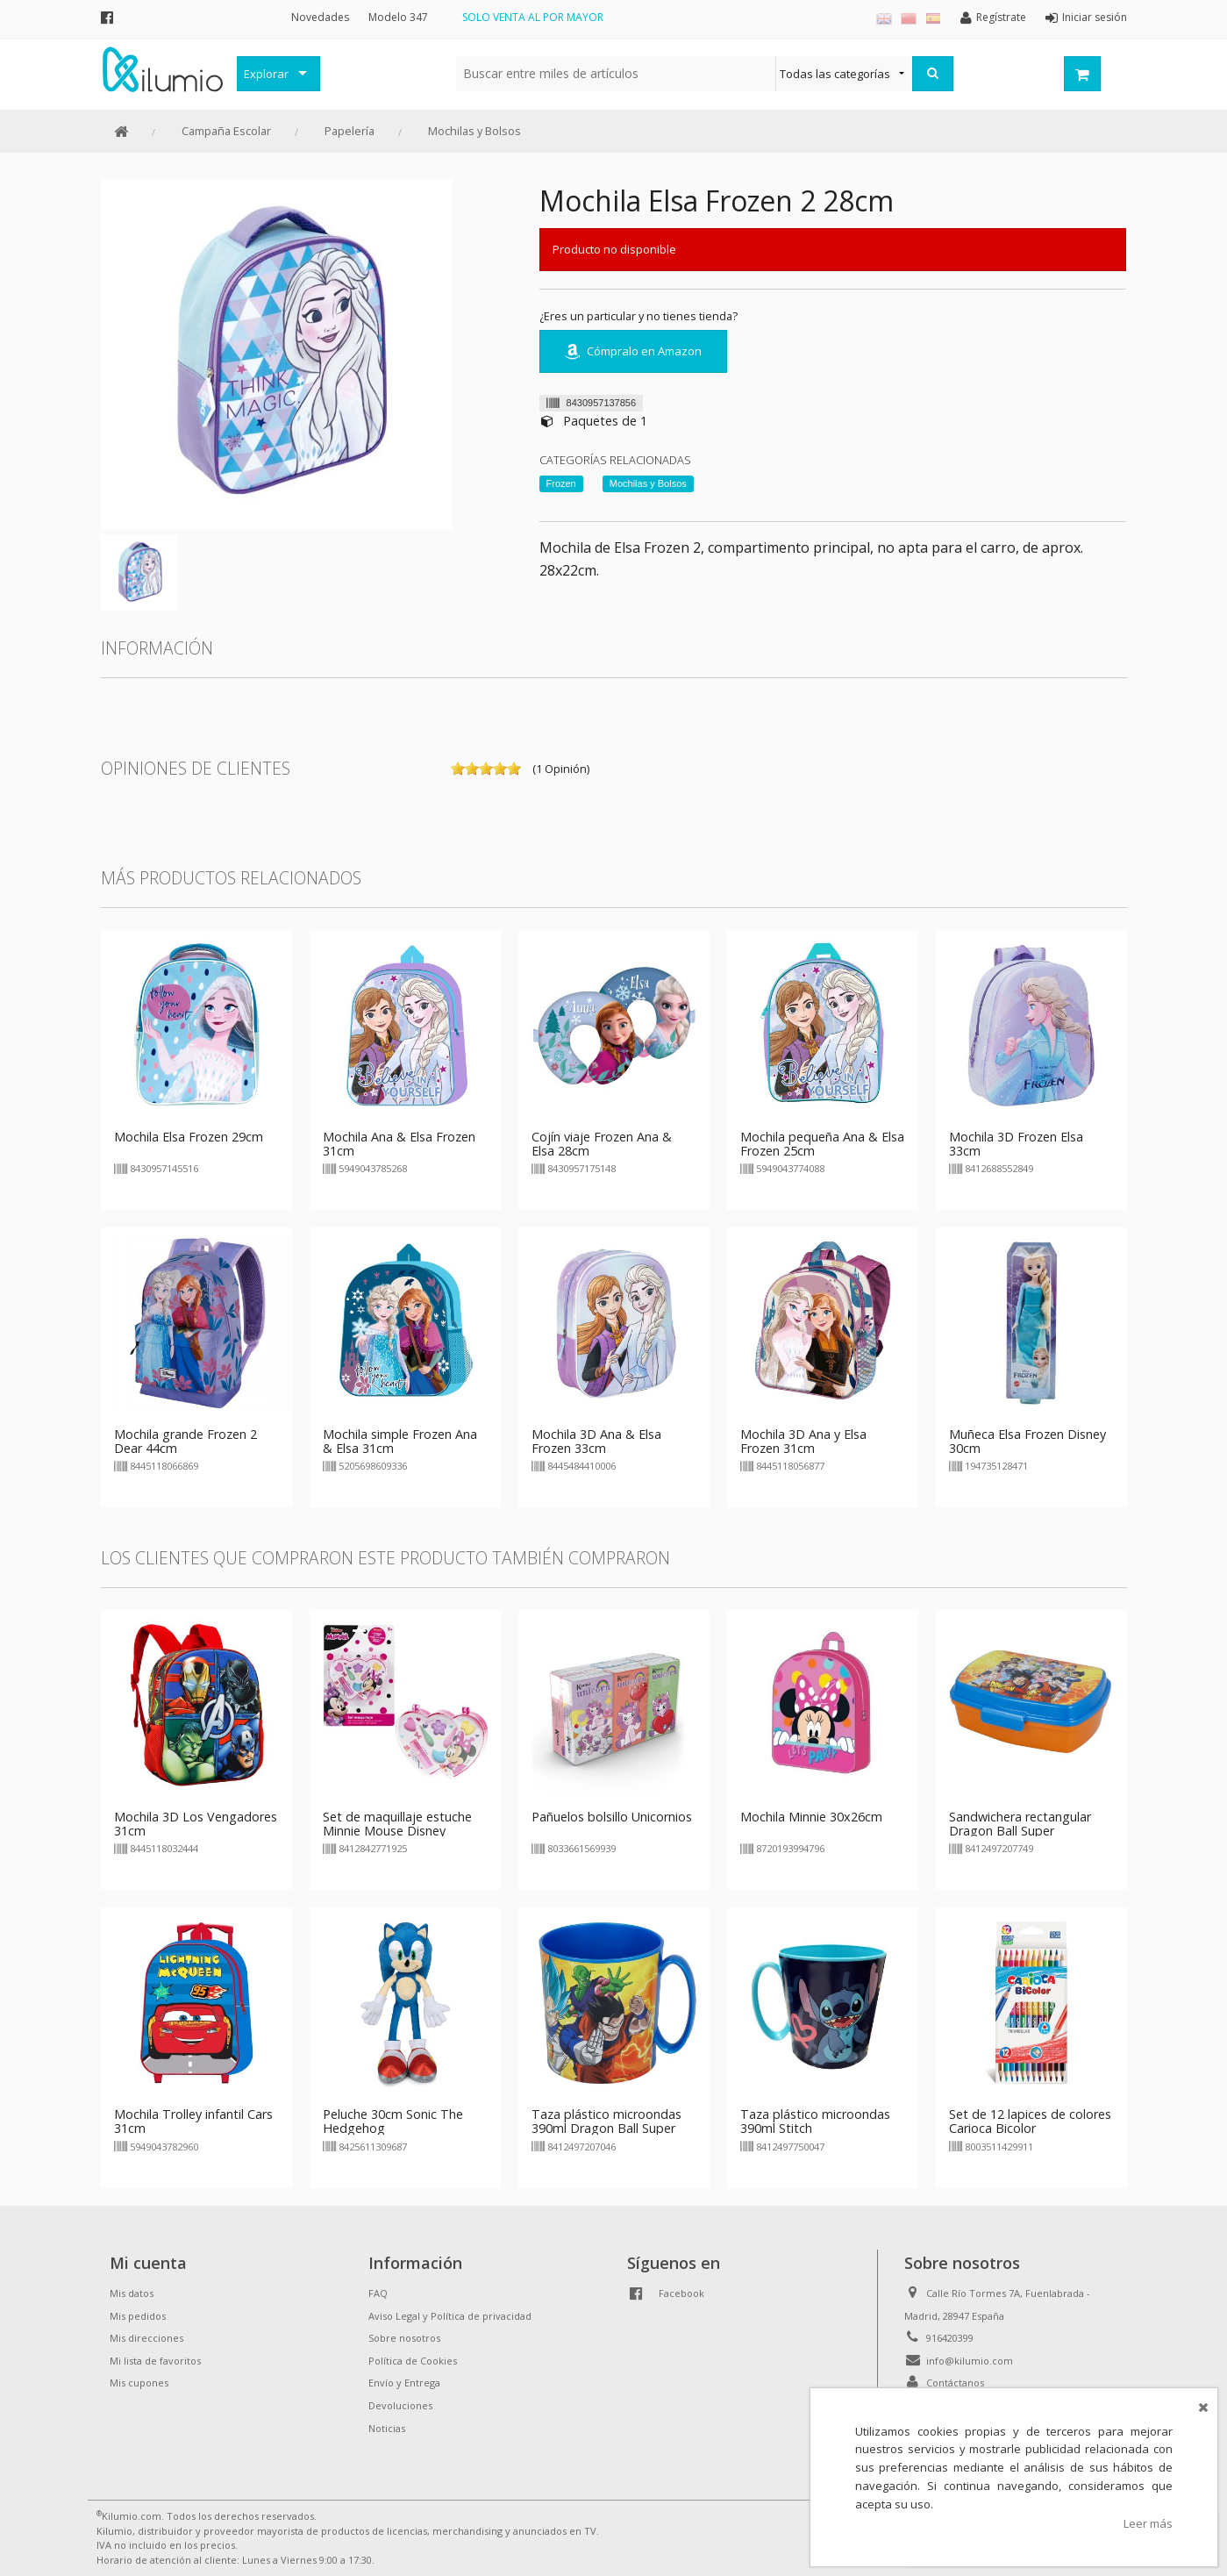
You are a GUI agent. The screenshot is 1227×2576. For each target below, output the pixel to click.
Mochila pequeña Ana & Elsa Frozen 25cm (822, 1143)
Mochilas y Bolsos (474, 131)
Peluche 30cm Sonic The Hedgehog (393, 2121)
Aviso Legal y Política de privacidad (449, 2315)
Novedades (320, 17)
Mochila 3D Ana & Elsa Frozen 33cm (596, 1441)
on (458, 769)
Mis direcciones (146, 2337)
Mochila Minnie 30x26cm (811, 1816)
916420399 (950, 2337)
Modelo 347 (398, 17)
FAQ (378, 2293)
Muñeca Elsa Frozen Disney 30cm (1027, 1441)
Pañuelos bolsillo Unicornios (611, 1816)
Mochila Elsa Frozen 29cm (188, 1136)
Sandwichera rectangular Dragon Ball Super (1020, 1823)
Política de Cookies (412, 2360)
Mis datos (131, 2293)
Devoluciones (400, 2405)
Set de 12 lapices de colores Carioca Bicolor (1030, 2121)
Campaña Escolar (226, 131)
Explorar (266, 74)
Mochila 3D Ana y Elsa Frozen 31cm (803, 1441)
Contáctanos (955, 2382)
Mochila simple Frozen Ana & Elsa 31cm (400, 1441)
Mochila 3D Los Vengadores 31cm (195, 1823)
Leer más (1148, 2523)
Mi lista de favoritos (155, 2360)
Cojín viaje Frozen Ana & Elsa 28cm (601, 1143)
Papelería (350, 131)
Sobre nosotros (404, 2337)
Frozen (561, 483)
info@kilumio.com (969, 2360)
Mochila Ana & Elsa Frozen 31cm (399, 1143)
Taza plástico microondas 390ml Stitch (815, 2121)
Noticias (386, 2428)
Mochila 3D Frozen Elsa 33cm (1016, 1143)
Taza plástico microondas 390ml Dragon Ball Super (606, 2121)
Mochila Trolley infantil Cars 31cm (193, 2121)
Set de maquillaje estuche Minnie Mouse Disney (397, 1823)
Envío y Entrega (404, 2382)
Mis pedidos (138, 2315)
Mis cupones (139, 2382)
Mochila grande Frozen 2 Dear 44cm (185, 1441)
